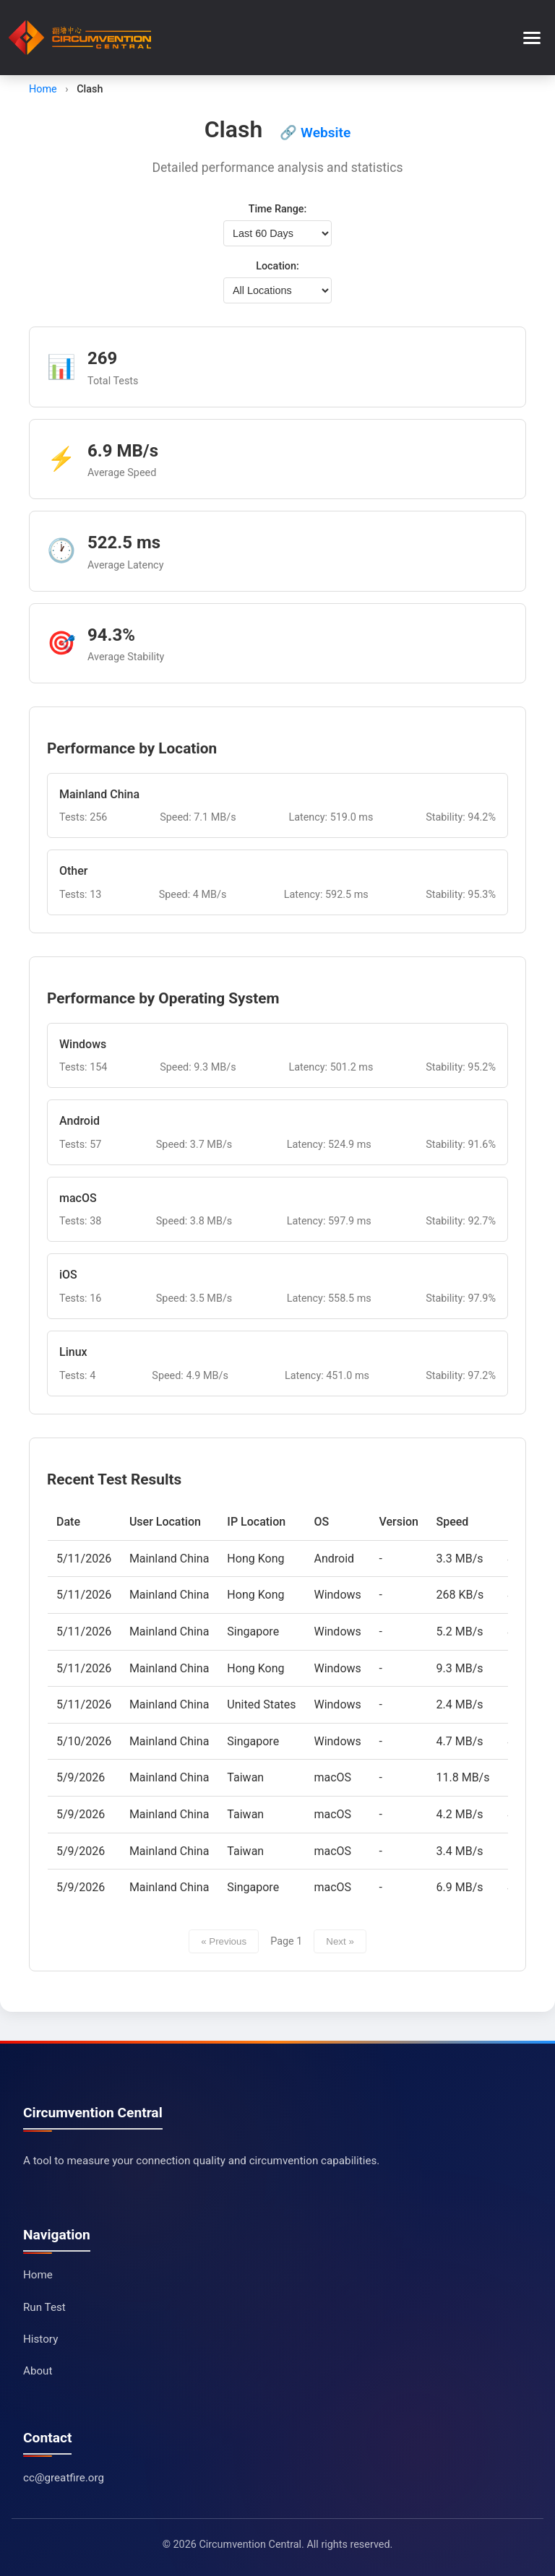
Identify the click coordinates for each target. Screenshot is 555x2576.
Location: (277, 266)
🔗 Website (315, 132)
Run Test (44, 2307)
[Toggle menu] (531, 38)
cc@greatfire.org (63, 2477)
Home (43, 89)
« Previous (223, 1941)
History (40, 2339)
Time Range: (278, 209)
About (37, 2370)
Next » (340, 1941)
